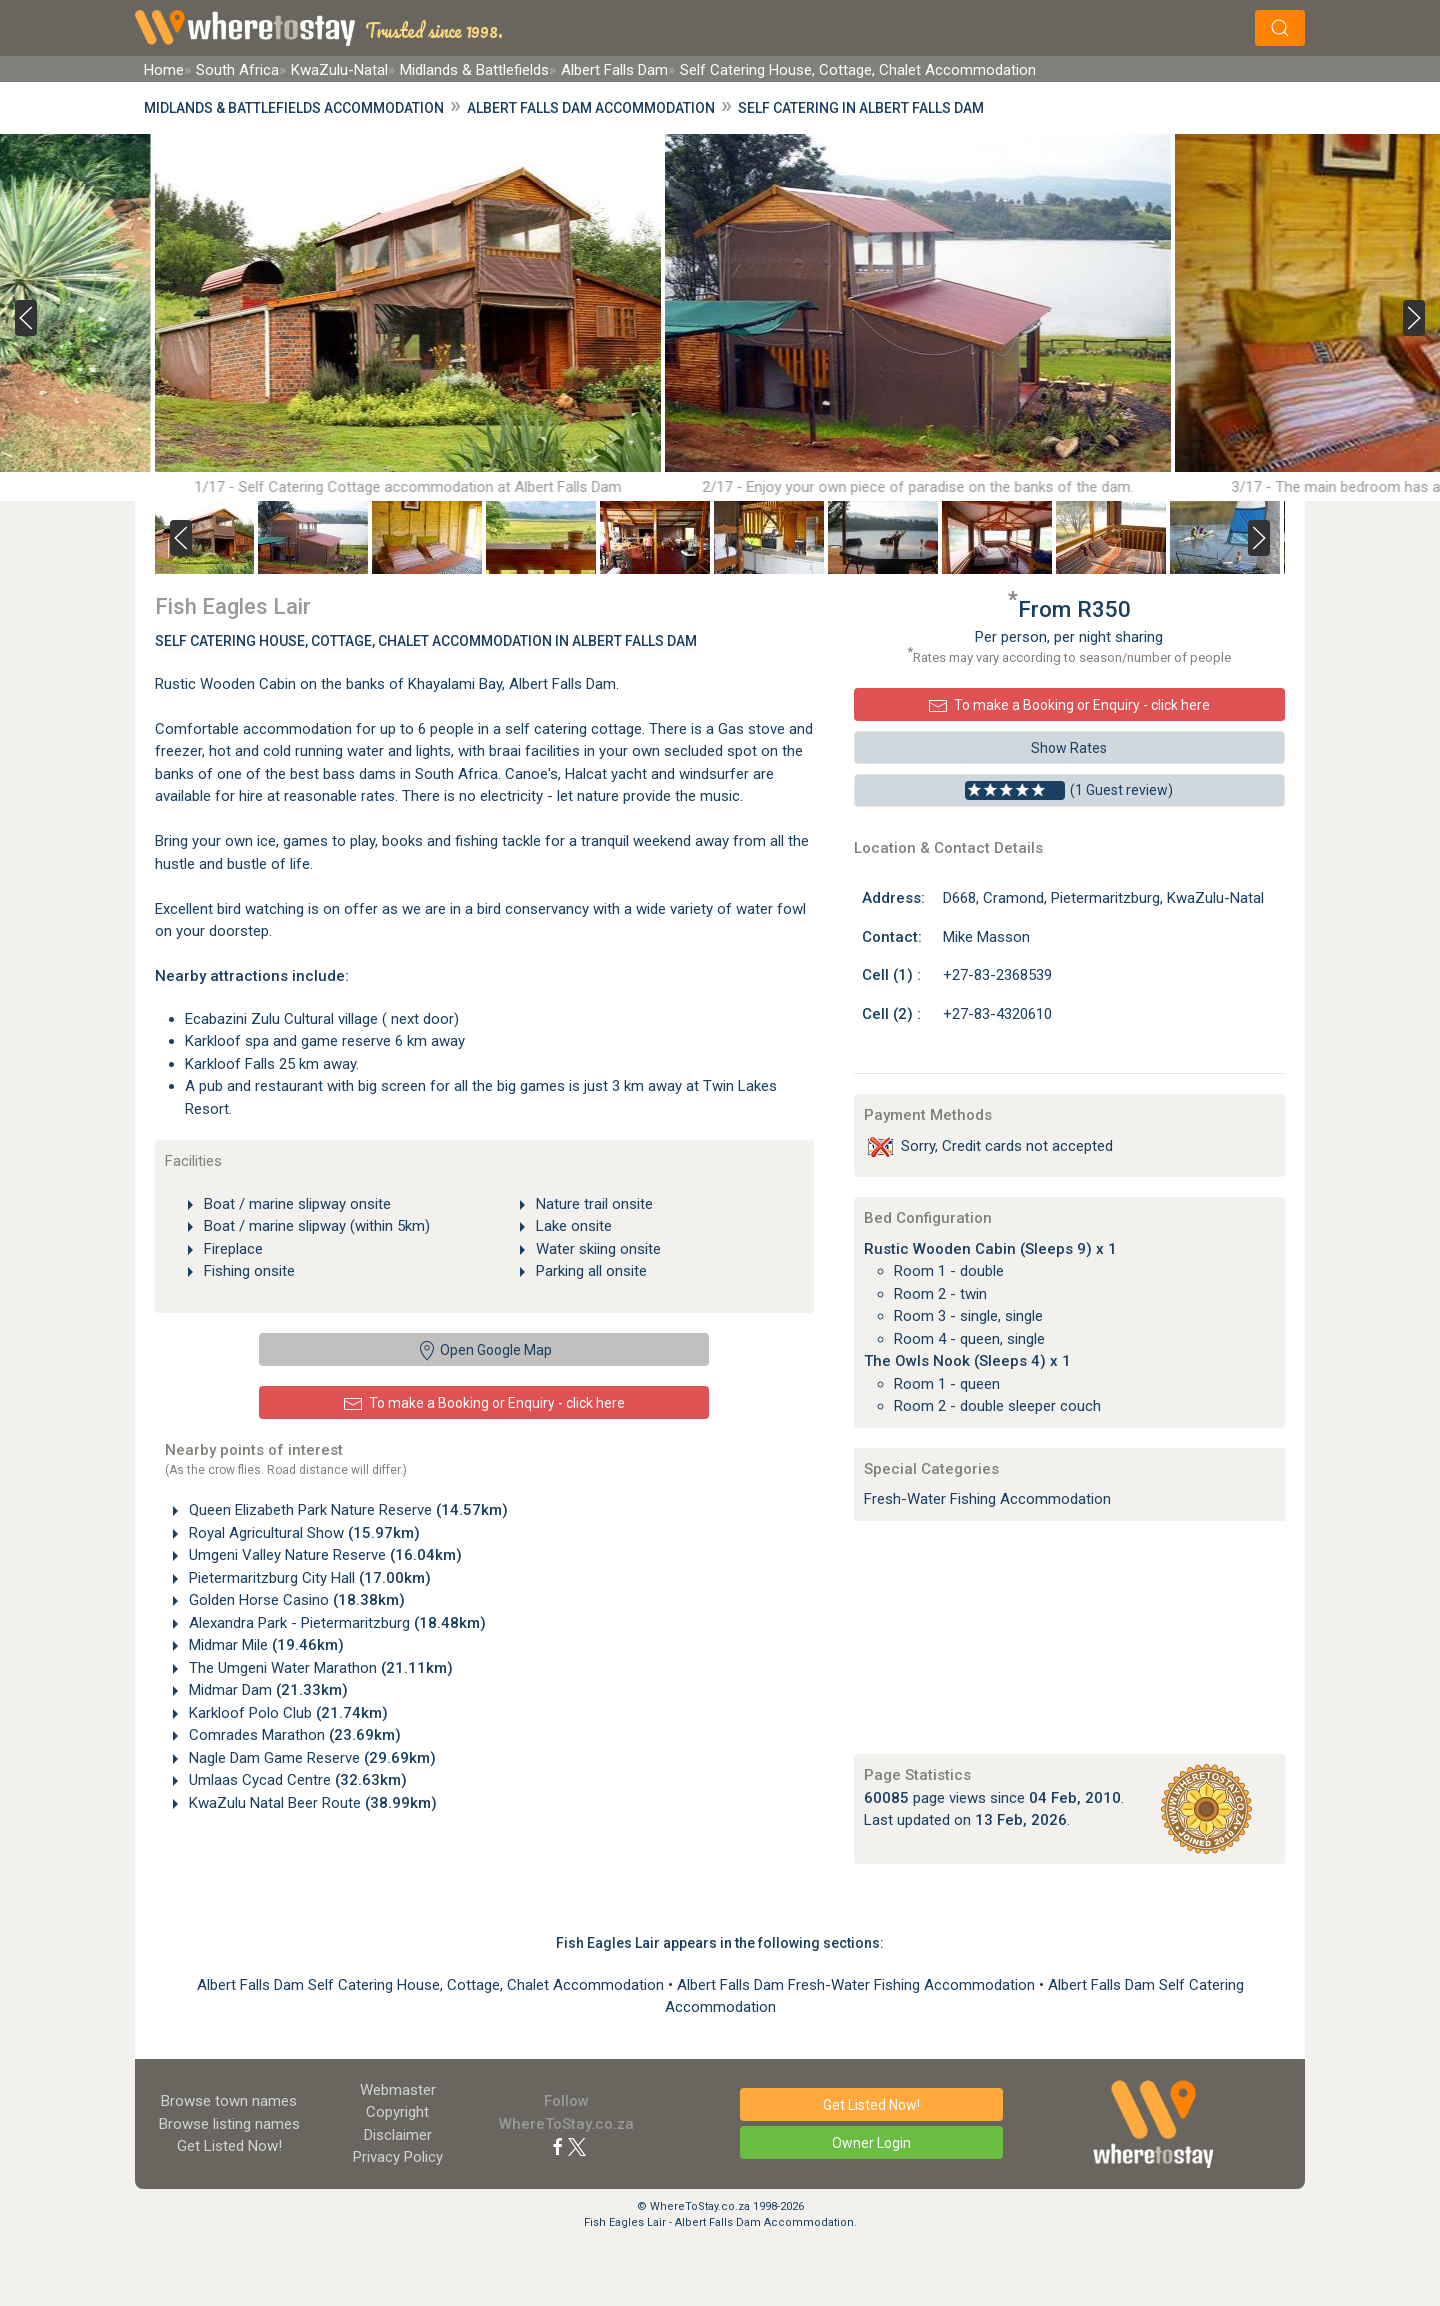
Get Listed (229, 2146)
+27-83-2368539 (997, 975)
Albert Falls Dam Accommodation (591, 108)
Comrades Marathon (293, 1735)
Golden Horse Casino (295, 1600)
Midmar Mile (264, 1645)
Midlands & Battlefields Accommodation (294, 108)
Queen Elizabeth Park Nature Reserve (346, 1510)
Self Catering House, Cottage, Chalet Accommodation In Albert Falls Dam (426, 641)
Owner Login (871, 2143)
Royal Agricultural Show (302, 1533)
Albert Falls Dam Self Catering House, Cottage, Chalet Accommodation (432, 1985)
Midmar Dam (266, 1690)
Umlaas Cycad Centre (296, 1780)
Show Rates (1069, 748)
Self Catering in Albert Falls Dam (861, 108)
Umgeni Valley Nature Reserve (323, 1555)
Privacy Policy (398, 2157)
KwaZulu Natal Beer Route (311, 1803)
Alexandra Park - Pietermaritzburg (335, 1623)
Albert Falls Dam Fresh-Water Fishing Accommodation (858, 1985)
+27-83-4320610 (997, 1014)
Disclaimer (398, 2135)
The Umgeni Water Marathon (319, 1668)
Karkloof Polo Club (286, 1713)
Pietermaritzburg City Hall (308, 1578)
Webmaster (398, 2090)
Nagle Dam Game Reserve (310, 1758)
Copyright (397, 2112)
